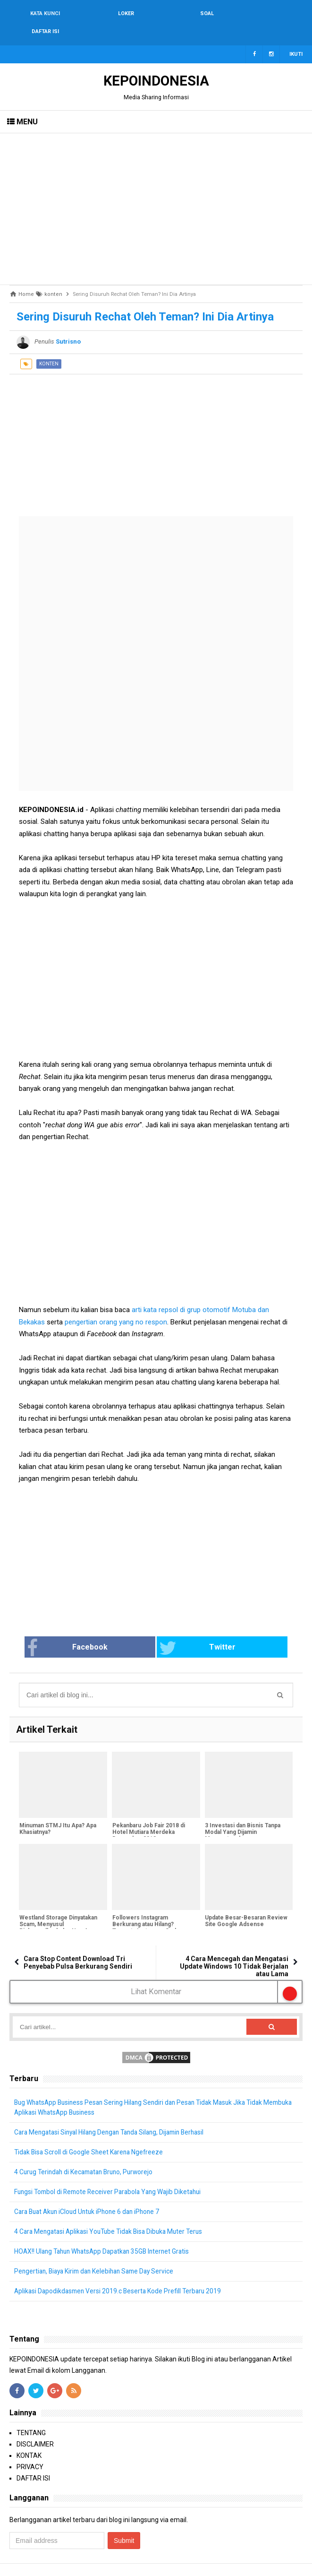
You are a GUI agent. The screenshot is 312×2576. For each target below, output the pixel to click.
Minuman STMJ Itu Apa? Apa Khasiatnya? (57, 1811)
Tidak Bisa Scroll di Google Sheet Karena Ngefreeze (90, 2134)
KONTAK (29, 2438)
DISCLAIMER (35, 2426)
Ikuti (296, 36)
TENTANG (31, 2415)
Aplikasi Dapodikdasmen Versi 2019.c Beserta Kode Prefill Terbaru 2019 (120, 2273)
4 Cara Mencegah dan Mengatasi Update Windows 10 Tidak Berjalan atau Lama (234, 1948)
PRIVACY (30, 2449)
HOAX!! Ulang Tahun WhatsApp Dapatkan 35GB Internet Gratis (106, 2234)
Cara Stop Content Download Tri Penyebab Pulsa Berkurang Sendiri (78, 1944)
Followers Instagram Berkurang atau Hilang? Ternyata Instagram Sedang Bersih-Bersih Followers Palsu (153, 1910)
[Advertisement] (156, 191)
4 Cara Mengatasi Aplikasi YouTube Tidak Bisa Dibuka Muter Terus (112, 2214)
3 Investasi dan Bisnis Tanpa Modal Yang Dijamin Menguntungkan (242, 1814)
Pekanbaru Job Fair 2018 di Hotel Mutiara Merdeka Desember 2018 (148, 1814)
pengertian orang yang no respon (116, 1304)
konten (49, 345)
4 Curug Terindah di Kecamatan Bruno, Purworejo (87, 2154)
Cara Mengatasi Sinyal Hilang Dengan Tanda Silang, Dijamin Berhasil (115, 2114)
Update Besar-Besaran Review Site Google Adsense (246, 1903)
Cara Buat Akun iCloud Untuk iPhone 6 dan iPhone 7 (90, 2194)
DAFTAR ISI (33, 2460)
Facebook (97, 1630)
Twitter (187, 1630)
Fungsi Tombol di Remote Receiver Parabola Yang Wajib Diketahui (111, 2174)
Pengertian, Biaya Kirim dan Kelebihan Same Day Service (98, 2253)
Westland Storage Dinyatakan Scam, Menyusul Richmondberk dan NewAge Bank (58, 1910)
